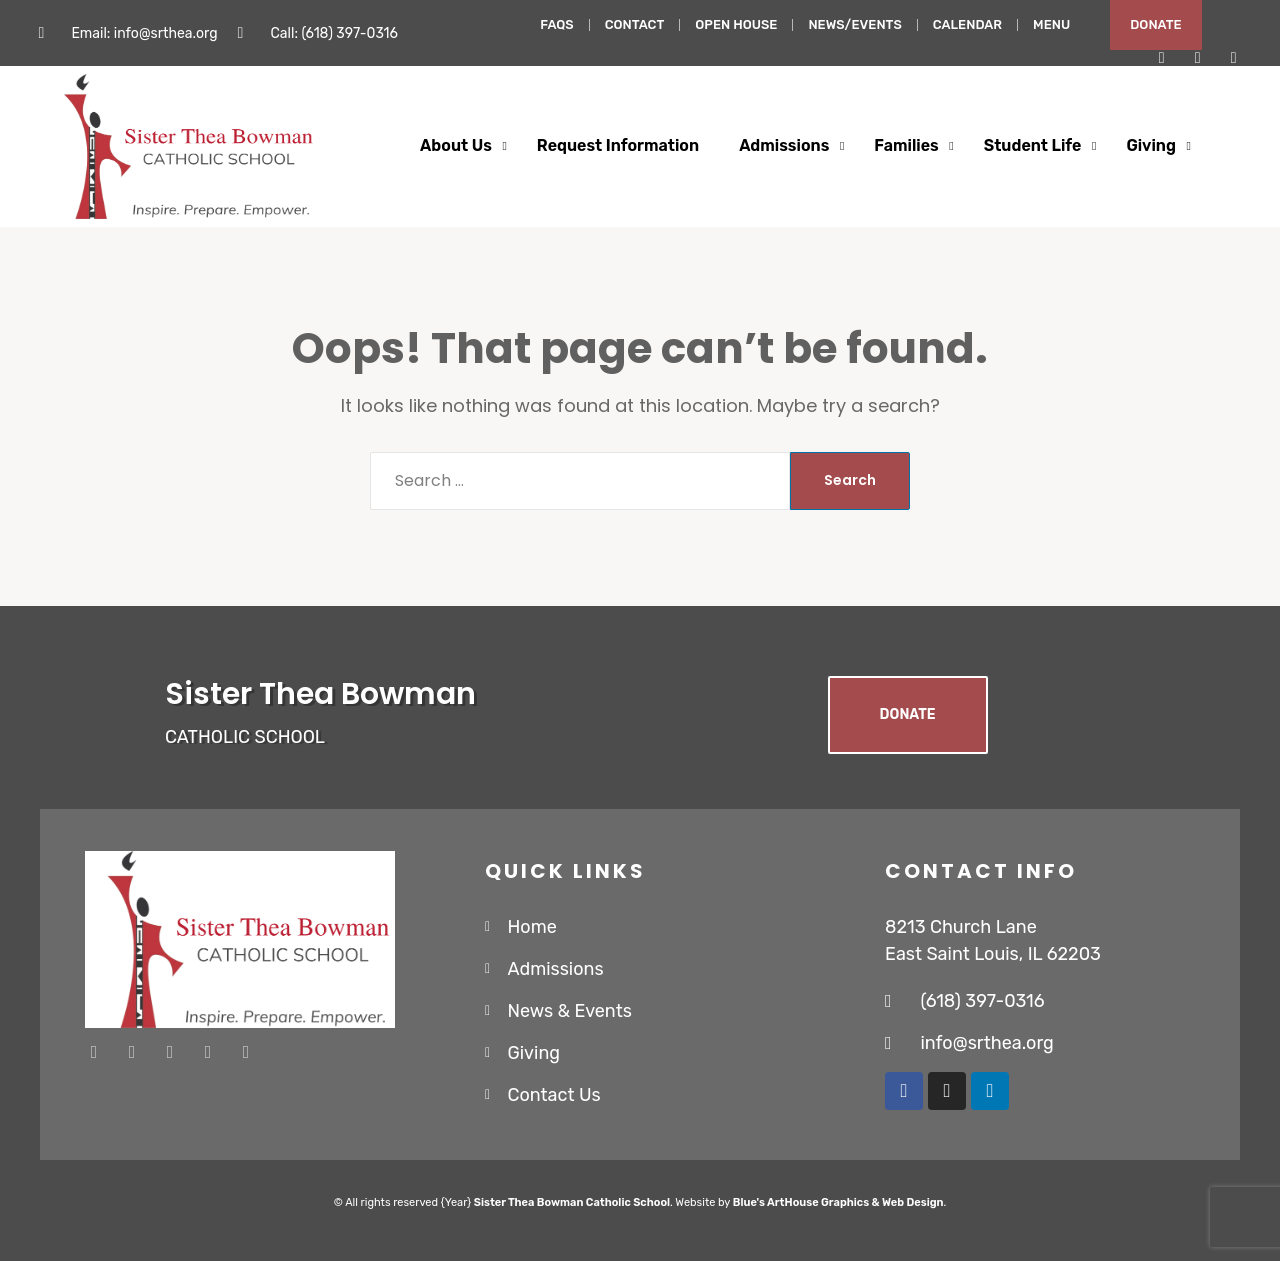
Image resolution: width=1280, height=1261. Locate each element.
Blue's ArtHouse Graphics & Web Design (838, 1202)
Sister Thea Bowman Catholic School (572, 1202)
